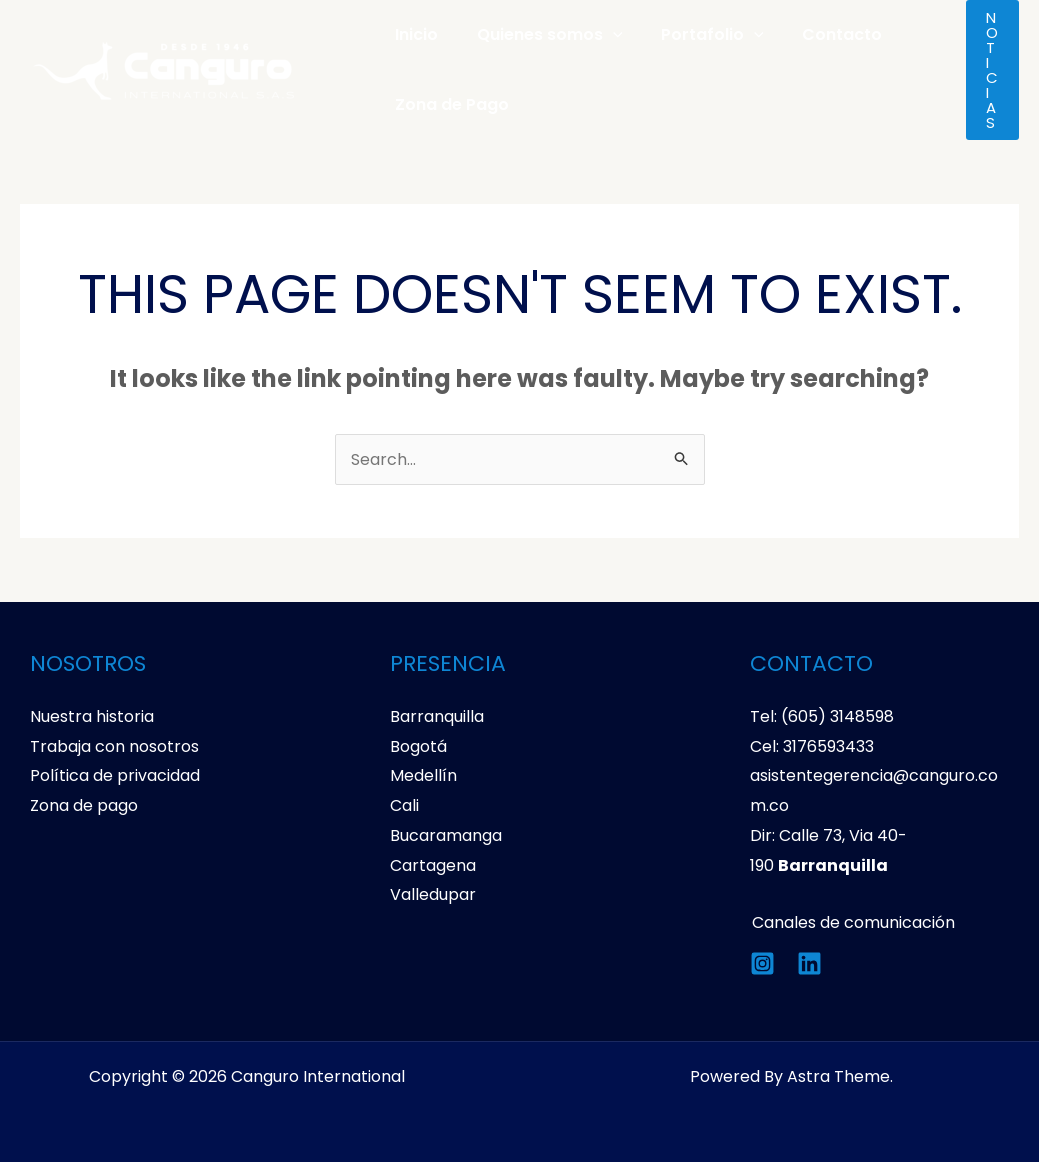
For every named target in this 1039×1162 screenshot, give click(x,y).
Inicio (413, 34)
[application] (603, 35)
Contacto (819, 34)
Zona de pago (84, 805)
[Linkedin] (809, 963)
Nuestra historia (92, 716)
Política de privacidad (115, 775)
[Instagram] (762, 963)
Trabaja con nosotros (114, 746)
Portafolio (696, 35)
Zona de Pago (449, 104)
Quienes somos (540, 35)
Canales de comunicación (851, 922)
